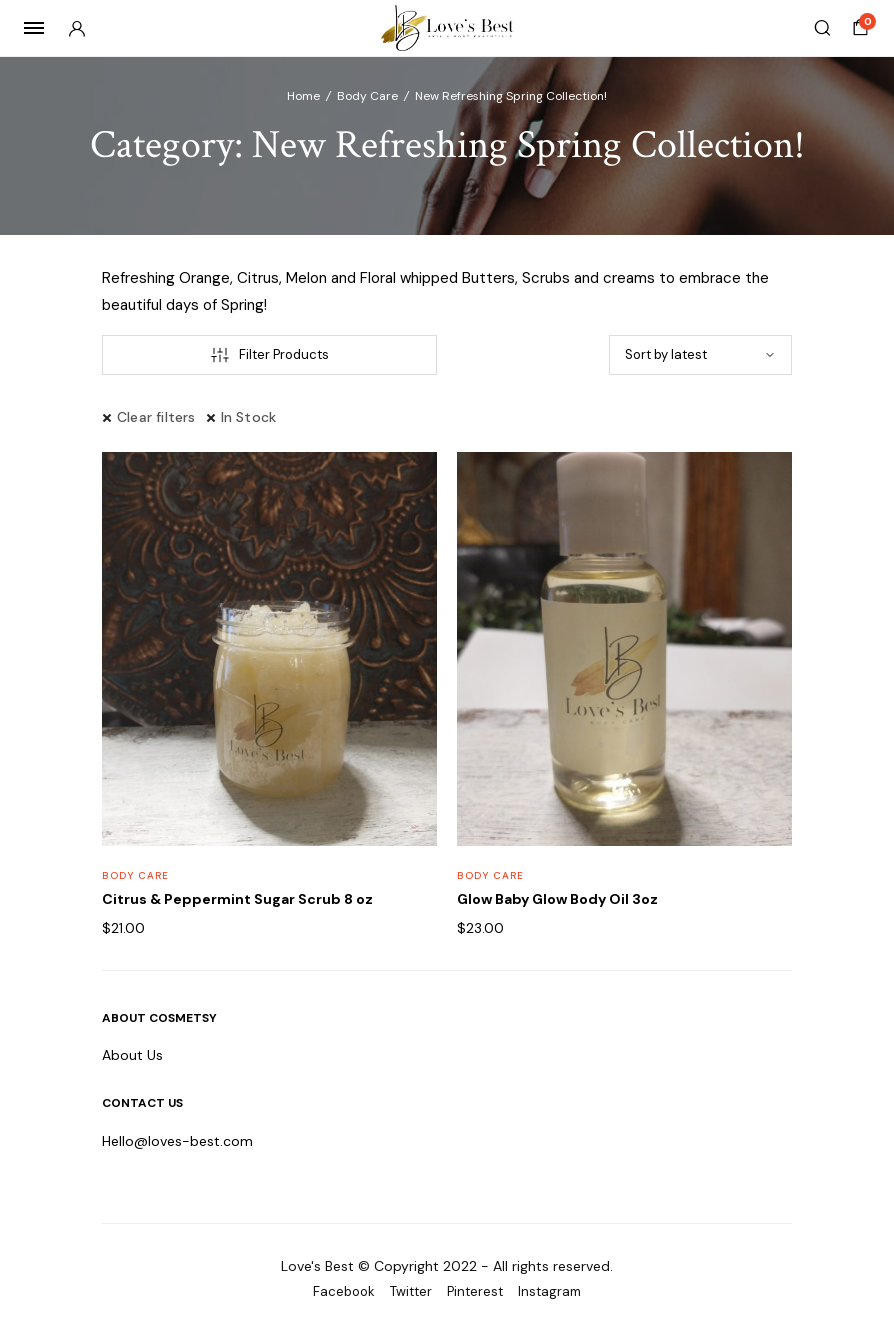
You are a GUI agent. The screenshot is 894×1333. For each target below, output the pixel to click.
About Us (132, 1055)
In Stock (249, 417)
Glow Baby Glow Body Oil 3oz (557, 899)
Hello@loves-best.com (177, 1141)
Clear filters (156, 417)
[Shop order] (700, 355)
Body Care (367, 96)
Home (303, 96)
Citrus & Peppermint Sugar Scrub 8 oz (237, 899)
